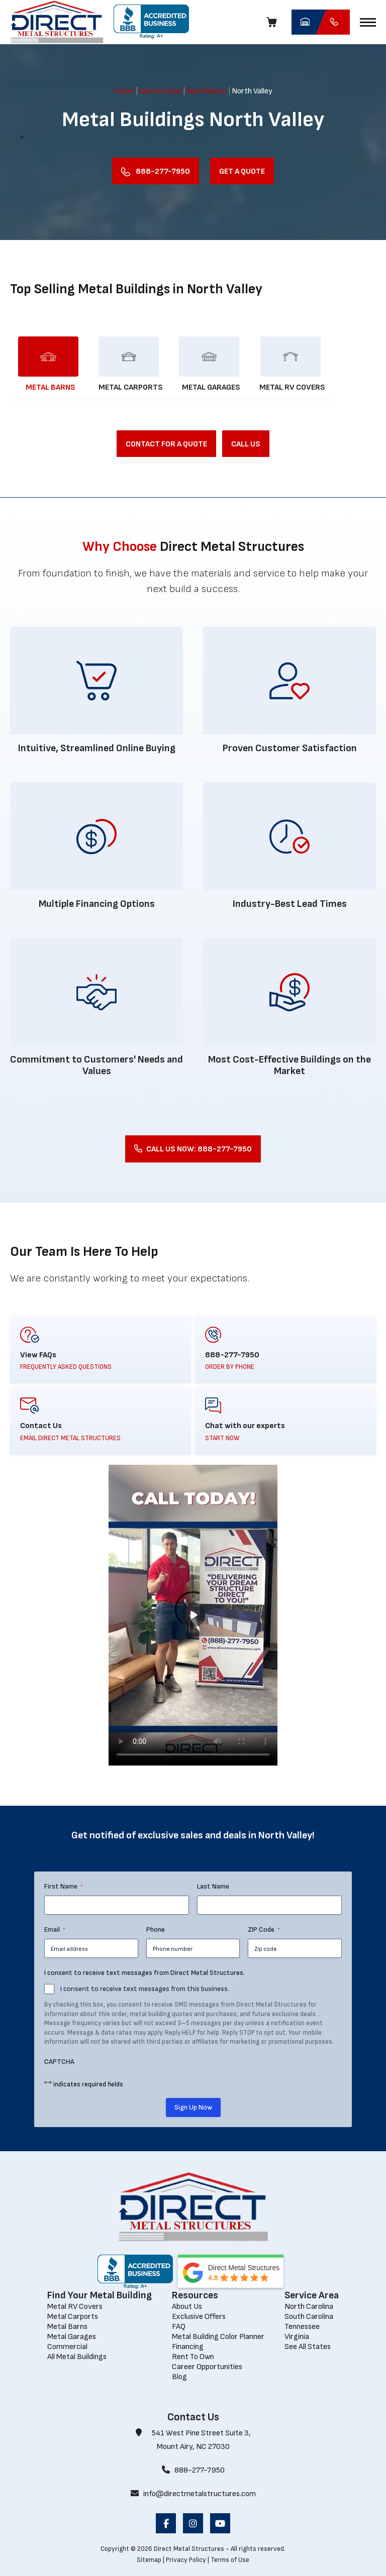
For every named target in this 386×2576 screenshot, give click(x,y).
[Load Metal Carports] (130, 364)
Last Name (213, 1886)
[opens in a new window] (151, 22)
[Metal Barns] (67, 2326)
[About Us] (187, 2306)
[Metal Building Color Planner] (218, 2336)
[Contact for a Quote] (166, 443)
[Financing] (188, 2347)
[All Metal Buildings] (77, 2357)
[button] (368, 22)
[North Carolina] (308, 2306)
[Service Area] (311, 2295)
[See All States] (307, 2347)
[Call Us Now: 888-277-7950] (193, 1149)
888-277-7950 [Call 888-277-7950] (193, 2470)
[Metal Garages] (71, 2336)
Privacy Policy (186, 2560)
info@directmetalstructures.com (193, 2494)
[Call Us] (245, 443)
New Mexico (206, 91)
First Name (63, 1886)
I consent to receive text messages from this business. (144, 1988)
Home (124, 91)
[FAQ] (178, 2326)
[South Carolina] (308, 2316)
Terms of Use (230, 2560)
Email (54, 1929)
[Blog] (179, 2377)
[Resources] (218, 2295)
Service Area (160, 91)
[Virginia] (296, 2336)
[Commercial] (67, 2347)
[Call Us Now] (155, 171)
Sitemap (149, 2560)
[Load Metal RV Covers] (292, 364)
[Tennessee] (302, 2326)
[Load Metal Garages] (211, 364)
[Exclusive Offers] (199, 2316)
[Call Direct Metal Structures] (333, 22)
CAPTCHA (59, 2061)
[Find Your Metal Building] (99, 2295)
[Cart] (273, 22)
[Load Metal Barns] (50, 364)
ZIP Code (264, 1929)
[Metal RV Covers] (75, 2306)
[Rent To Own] (193, 2357)
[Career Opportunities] (207, 2367)
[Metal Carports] (72, 2316)
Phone (155, 1929)
